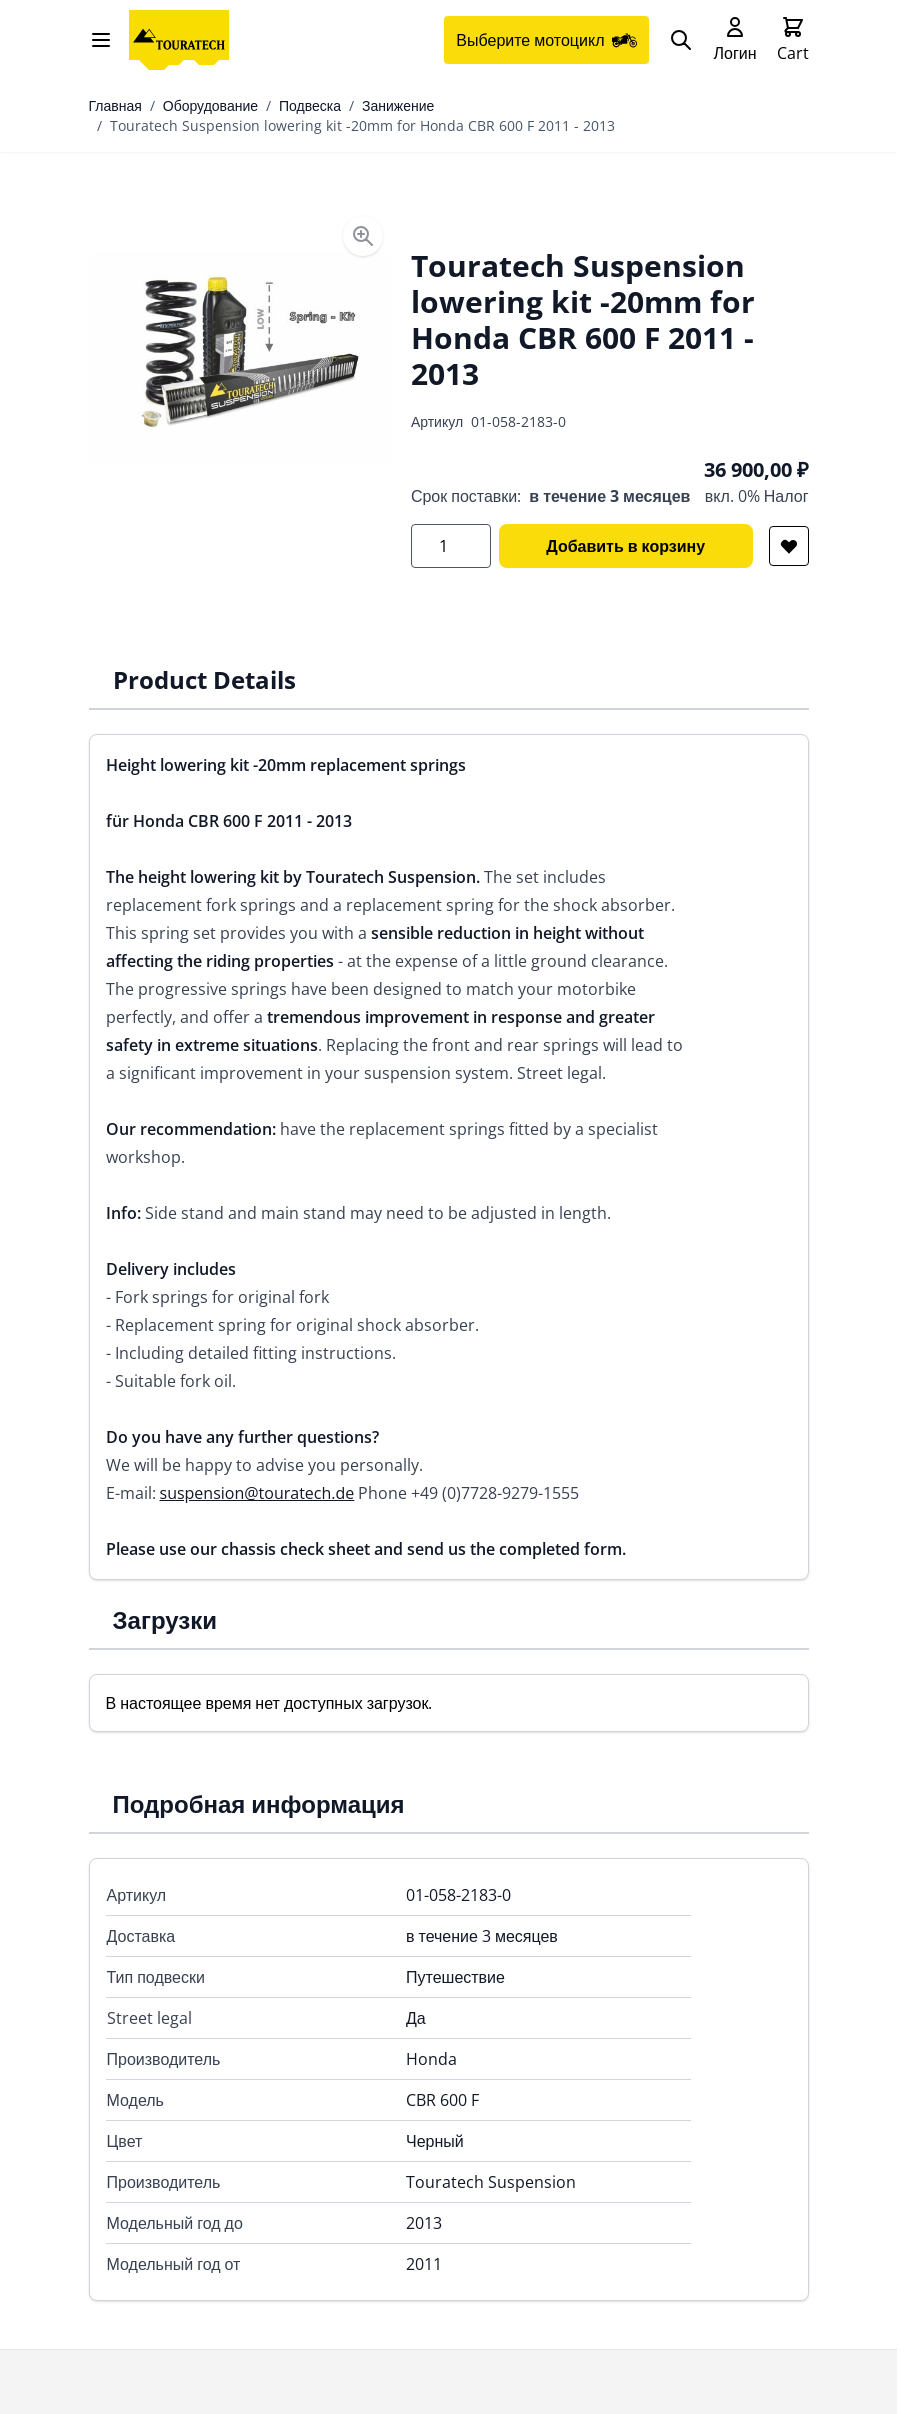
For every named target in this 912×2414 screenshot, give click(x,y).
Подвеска (310, 105)
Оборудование (210, 105)
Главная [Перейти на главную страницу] (115, 105)
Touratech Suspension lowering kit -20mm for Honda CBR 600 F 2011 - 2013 (362, 125)
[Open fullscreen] (240, 359)
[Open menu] (101, 40)
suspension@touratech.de (257, 1493)
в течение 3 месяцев (609, 496)
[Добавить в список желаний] (789, 546)
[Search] (681, 40)
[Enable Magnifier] (363, 236)
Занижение (398, 105)
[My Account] (734, 40)
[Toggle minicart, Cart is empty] (793, 40)
